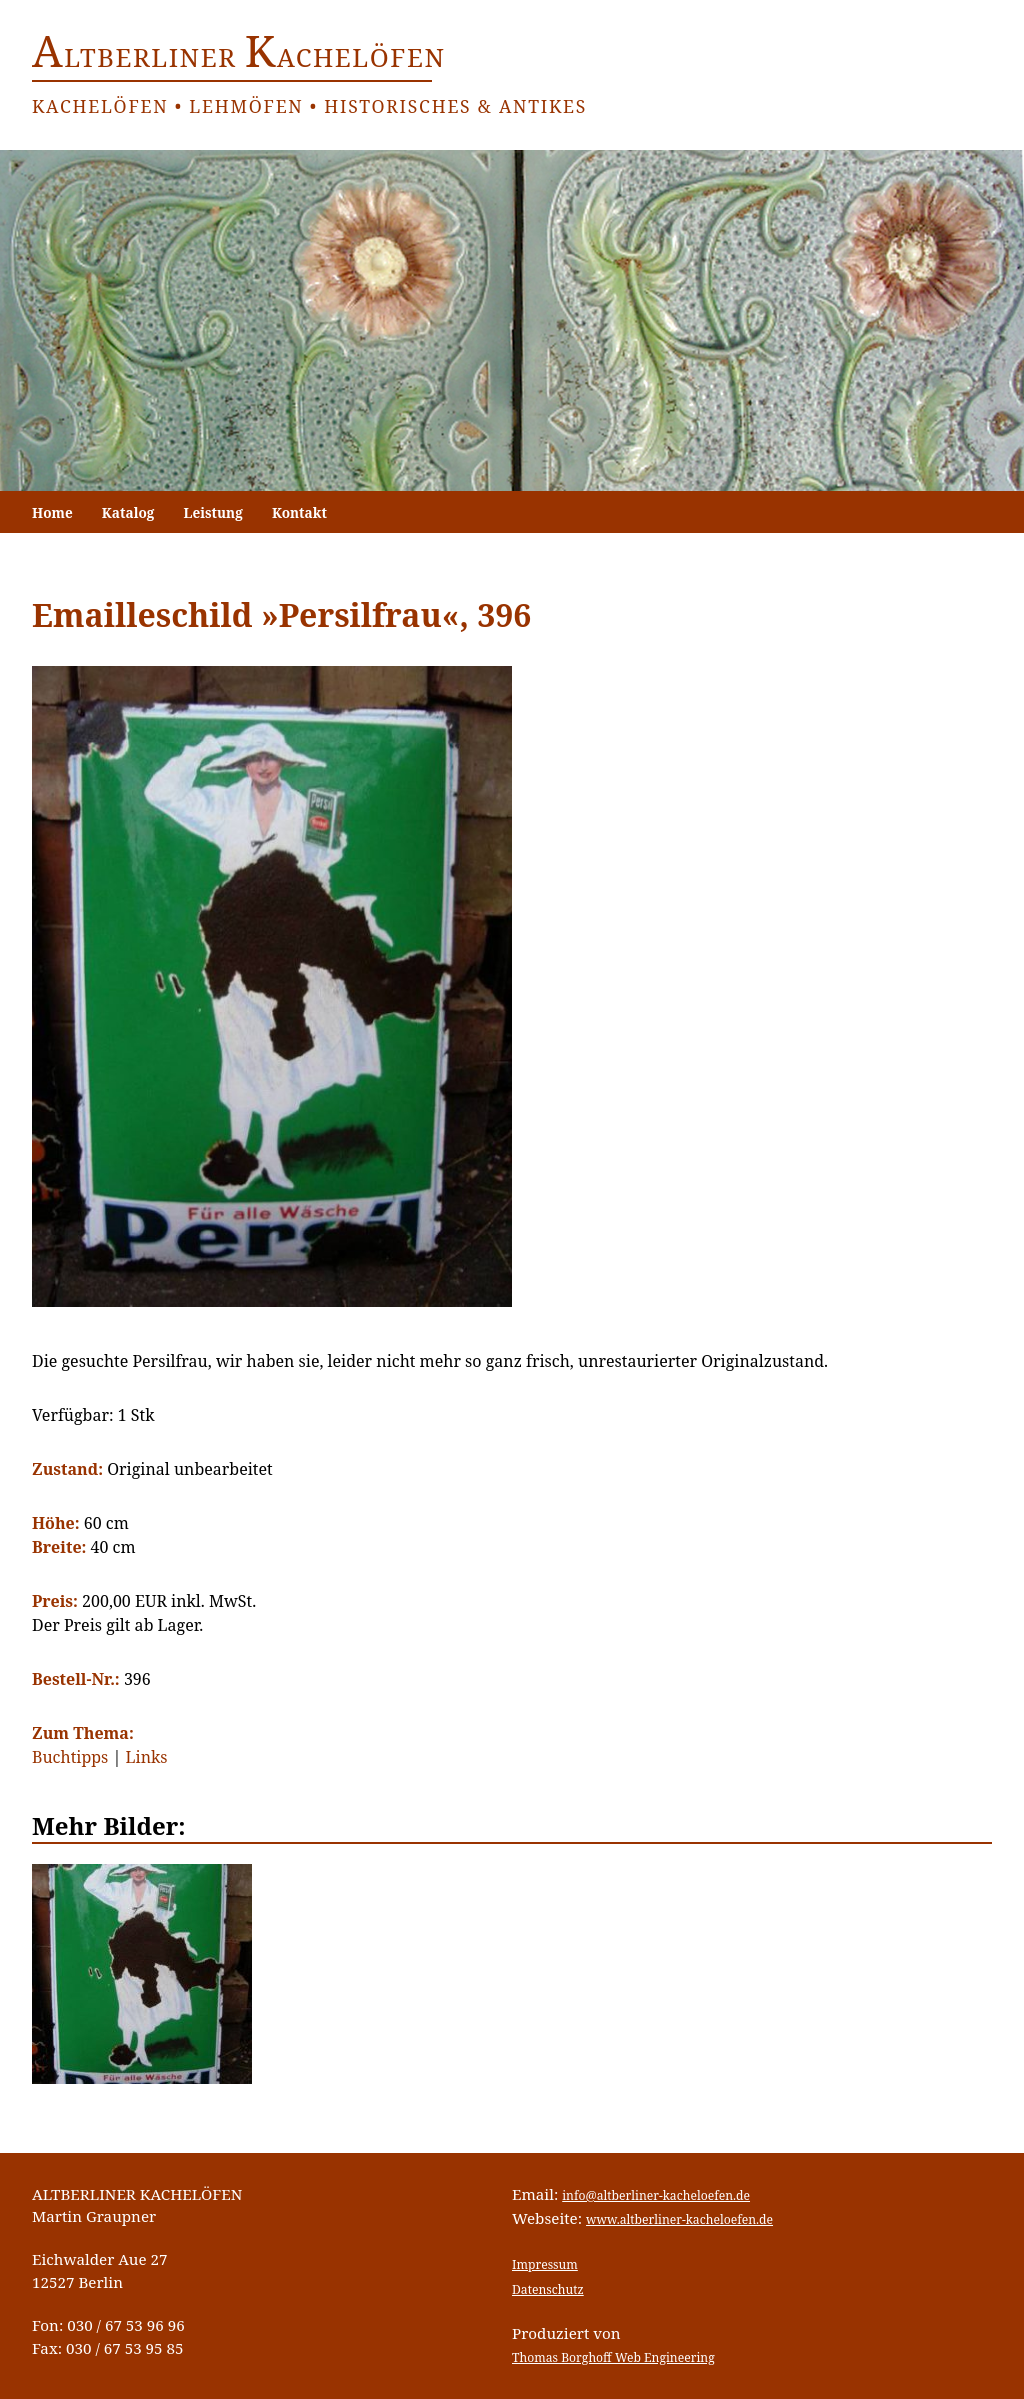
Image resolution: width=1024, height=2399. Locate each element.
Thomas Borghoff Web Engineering (613, 2357)
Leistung (213, 512)
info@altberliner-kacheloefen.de (656, 2195)
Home (52, 512)
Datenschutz (548, 2289)
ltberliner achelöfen (239, 57)
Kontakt (299, 512)
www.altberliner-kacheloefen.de (679, 2219)
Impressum (545, 2264)
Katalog (128, 512)
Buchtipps (70, 1757)
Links (147, 1757)
